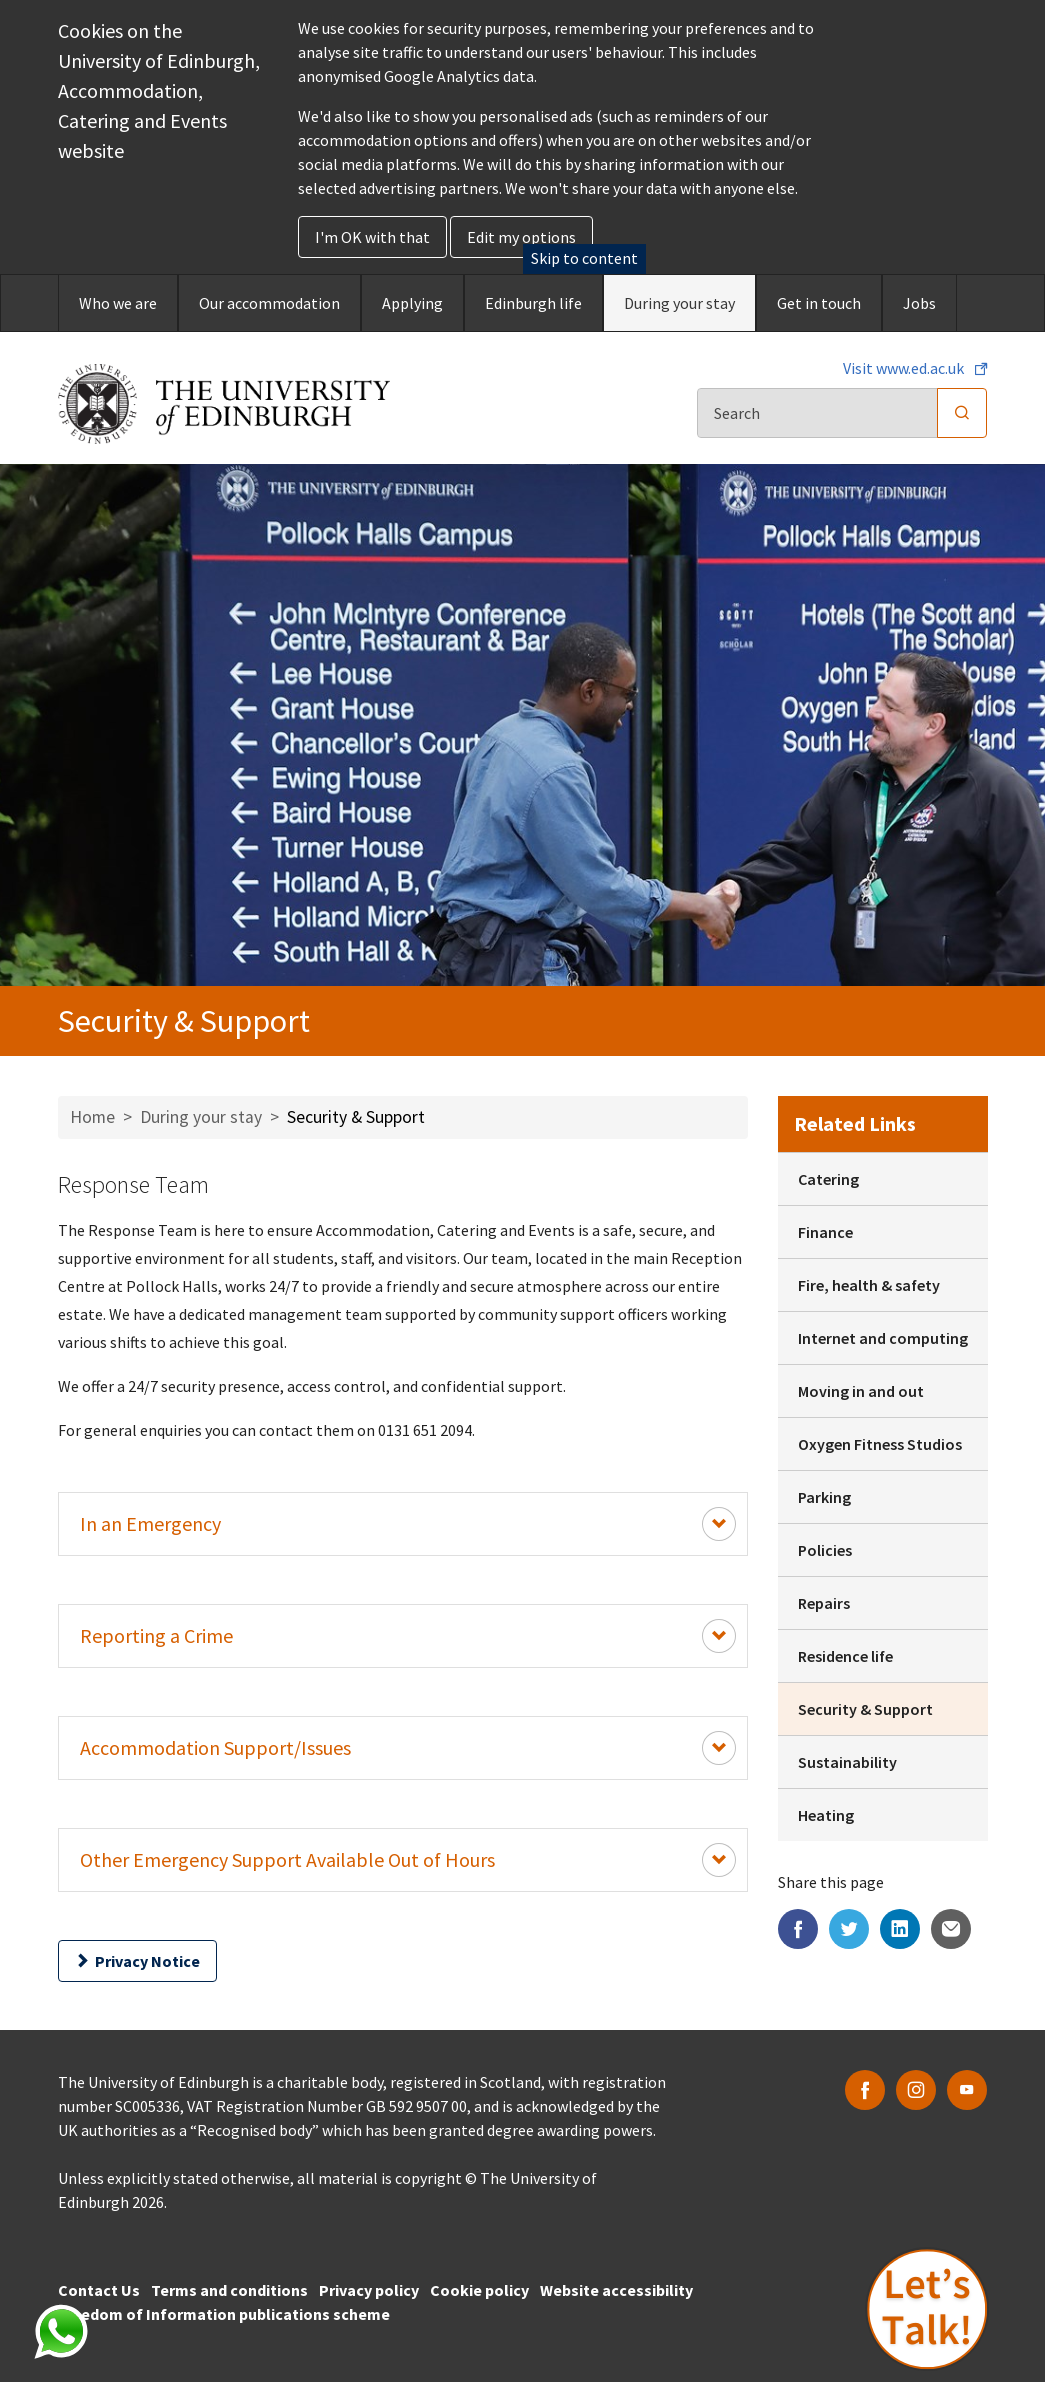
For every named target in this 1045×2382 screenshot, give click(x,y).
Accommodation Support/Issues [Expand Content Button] (408, 1748)
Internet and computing (883, 1338)
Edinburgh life (533, 303)
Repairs (824, 1603)
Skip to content (584, 258)
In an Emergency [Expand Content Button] (408, 1524)
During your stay (679, 303)
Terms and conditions (229, 2290)
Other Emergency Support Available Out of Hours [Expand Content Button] (408, 1860)
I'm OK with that (372, 237)
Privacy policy (369, 2290)
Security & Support (865, 1709)
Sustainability (847, 1762)
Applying (412, 303)
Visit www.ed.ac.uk (905, 368)
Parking (824, 1497)
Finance (825, 1232)
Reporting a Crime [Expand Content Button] (408, 1636)
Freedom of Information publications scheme (224, 2314)
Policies (825, 1550)
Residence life (845, 1656)
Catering (828, 1179)
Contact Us (99, 2290)
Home (92, 1117)
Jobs (919, 303)
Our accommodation (269, 303)
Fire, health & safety (869, 1285)
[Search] (817, 413)
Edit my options (521, 237)
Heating (826, 1815)
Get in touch (819, 303)
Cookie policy (479, 2290)
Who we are (118, 303)
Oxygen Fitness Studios (880, 1444)
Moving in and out (861, 1391)
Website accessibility (616, 2290)
